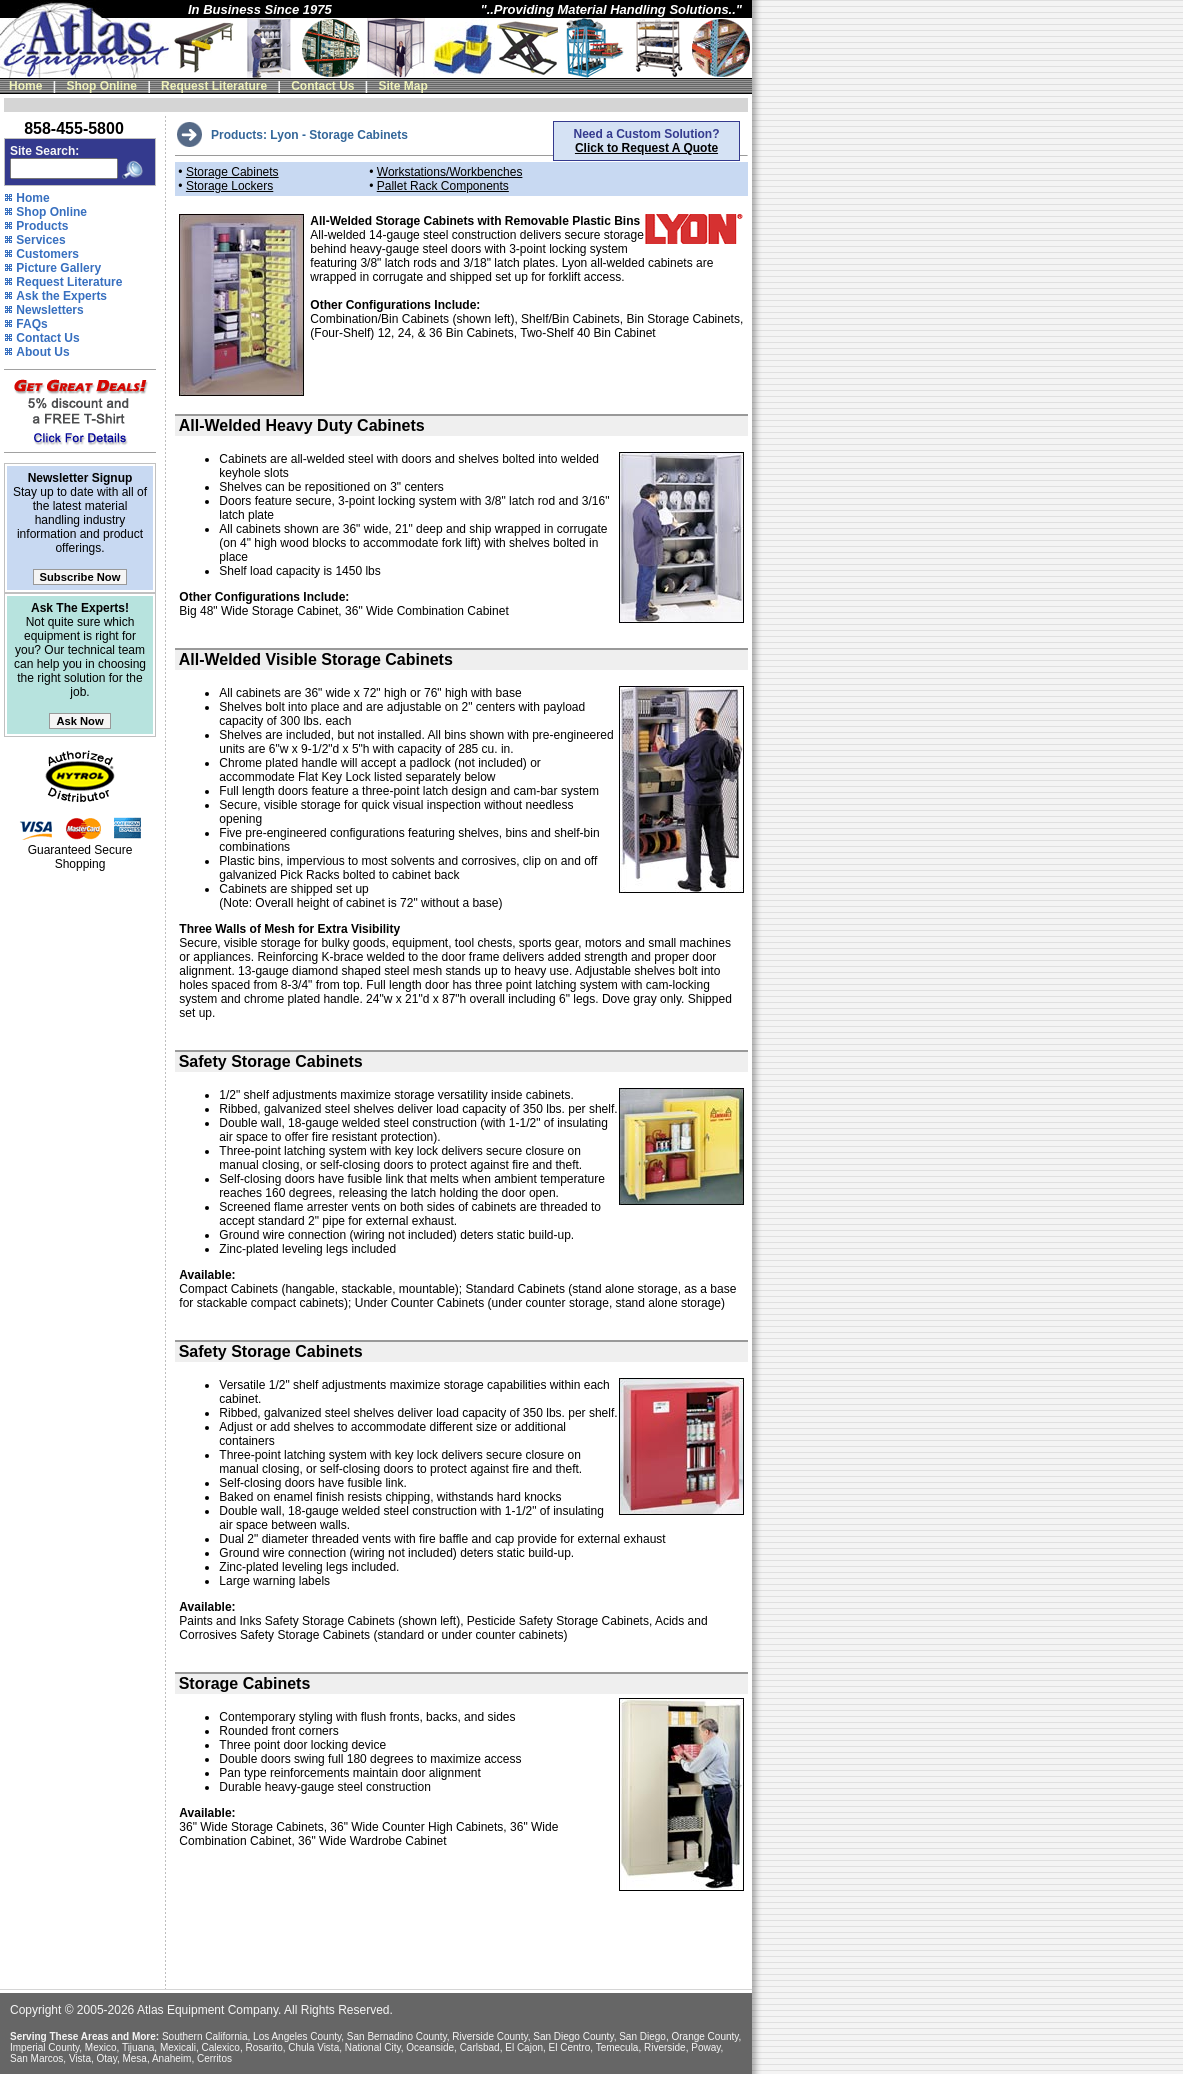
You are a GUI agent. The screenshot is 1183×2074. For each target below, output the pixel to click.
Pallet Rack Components (443, 186)
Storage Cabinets (232, 172)
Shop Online (101, 86)
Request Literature (214, 86)
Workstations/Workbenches (450, 172)
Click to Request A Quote (646, 148)
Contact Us (322, 86)
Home (25, 86)
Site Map (403, 86)
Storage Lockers (229, 186)
